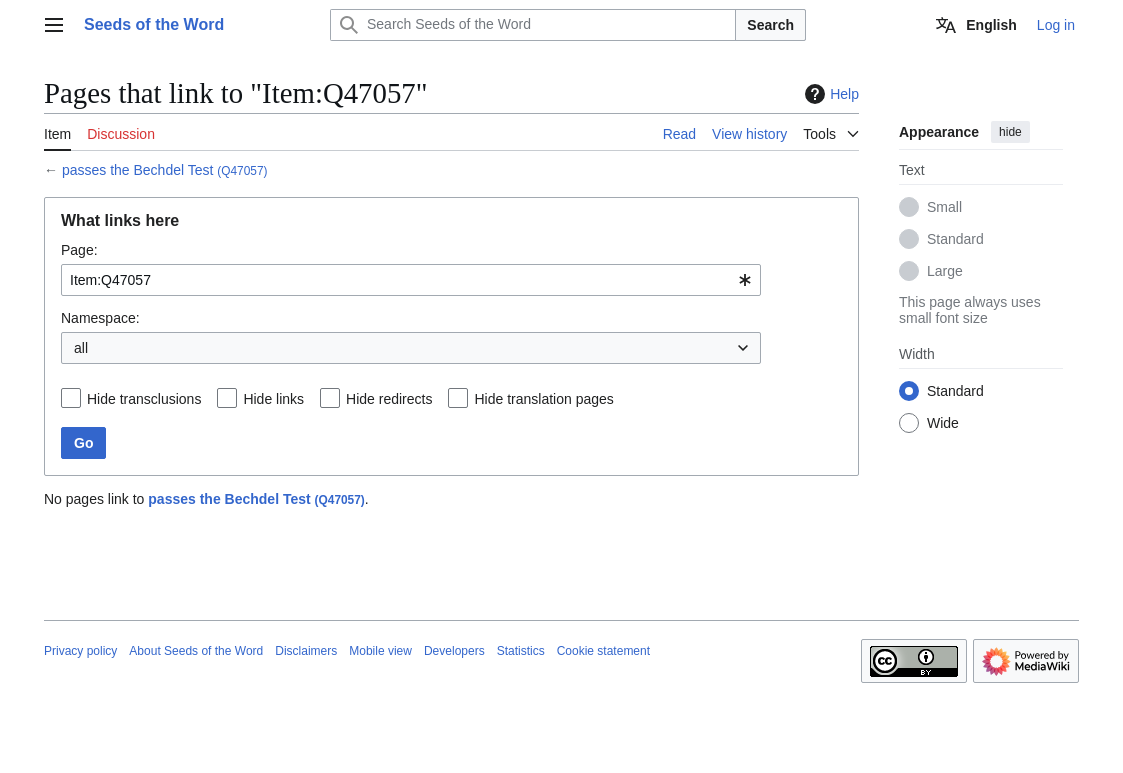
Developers (454, 651)
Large (945, 271)
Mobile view (380, 651)
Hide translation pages (543, 399)
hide (1010, 132)
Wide (943, 423)
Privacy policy (80, 651)
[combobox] (411, 280)
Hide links (273, 399)
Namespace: (100, 318)
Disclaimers (306, 651)
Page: (79, 250)
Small (944, 207)
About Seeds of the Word (196, 651)
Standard (955, 239)
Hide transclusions (144, 399)
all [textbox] (81, 348)
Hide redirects (389, 399)
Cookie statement (603, 651)
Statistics (521, 651)
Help (829, 94)
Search (770, 25)
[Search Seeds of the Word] (533, 25)
